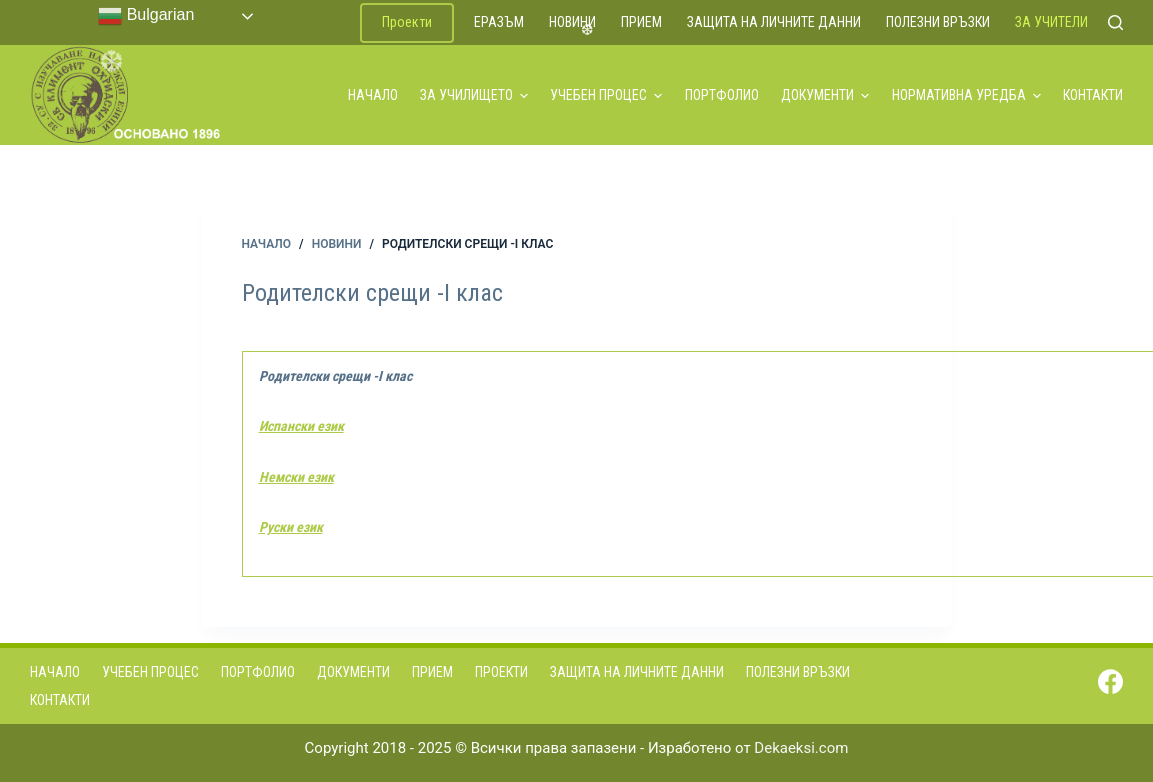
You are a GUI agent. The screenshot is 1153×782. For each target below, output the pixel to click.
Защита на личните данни (774, 22)
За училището (474, 95)
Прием (641, 22)
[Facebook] (1110, 681)
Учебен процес (606, 95)
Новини (572, 22)
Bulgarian (146, 16)
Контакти (1093, 95)
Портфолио (722, 95)
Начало (373, 95)
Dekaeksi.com (801, 748)
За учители (1051, 22)
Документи (825, 95)
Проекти (407, 22)
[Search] (1115, 22)
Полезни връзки (938, 22)
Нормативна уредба (966, 95)
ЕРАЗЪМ (499, 22)
